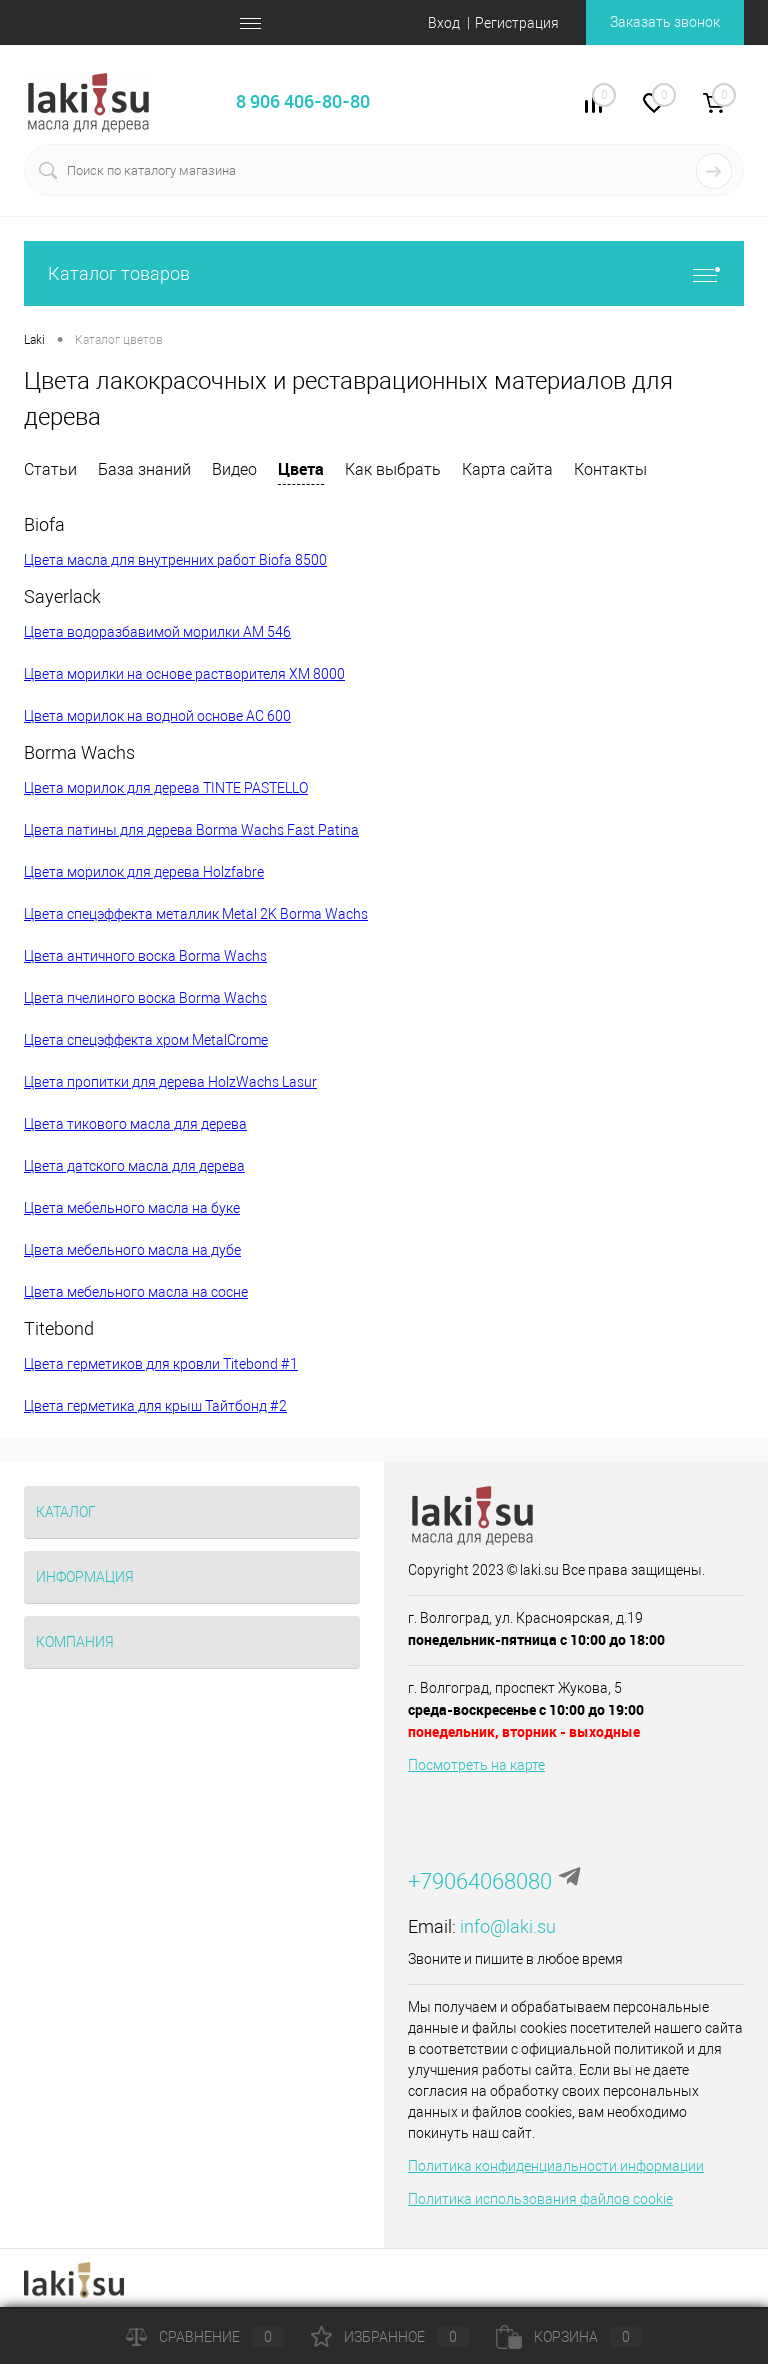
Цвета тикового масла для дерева (135, 1124)
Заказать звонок (665, 22)
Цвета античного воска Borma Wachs (145, 956)
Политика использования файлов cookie (540, 2199)
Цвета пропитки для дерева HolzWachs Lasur (170, 1082)
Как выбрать (393, 469)
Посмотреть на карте (476, 1765)
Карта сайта (507, 469)
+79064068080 (480, 1881)
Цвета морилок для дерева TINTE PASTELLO (166, 788)
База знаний (144, 469)
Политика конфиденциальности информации (556, 2166)
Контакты (610, 469)
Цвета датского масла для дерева (134, 1166)
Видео (234, 469)
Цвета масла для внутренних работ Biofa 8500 (175, 560)
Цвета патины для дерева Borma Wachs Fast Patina (191, 830)
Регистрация (517, 23)
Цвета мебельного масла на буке (132, 1208)
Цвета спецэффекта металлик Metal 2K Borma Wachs (196, 914)
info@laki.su (508, 1926)
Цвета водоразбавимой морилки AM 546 (157, 632)
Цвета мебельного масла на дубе (132, 1250)
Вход (444, 23)
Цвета (301, 469)
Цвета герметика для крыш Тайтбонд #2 (155, 1406)
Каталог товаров (384, 273)
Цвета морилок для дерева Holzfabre (144, 872)
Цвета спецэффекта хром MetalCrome (146, 1040)
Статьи (50, 469)
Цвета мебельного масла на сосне (136, 1292)
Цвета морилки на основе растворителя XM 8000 (184, 674)
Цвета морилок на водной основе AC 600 (157, 716)
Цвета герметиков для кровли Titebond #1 (161, 1364)
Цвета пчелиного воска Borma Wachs (145, 998)
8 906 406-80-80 (303, 101)
